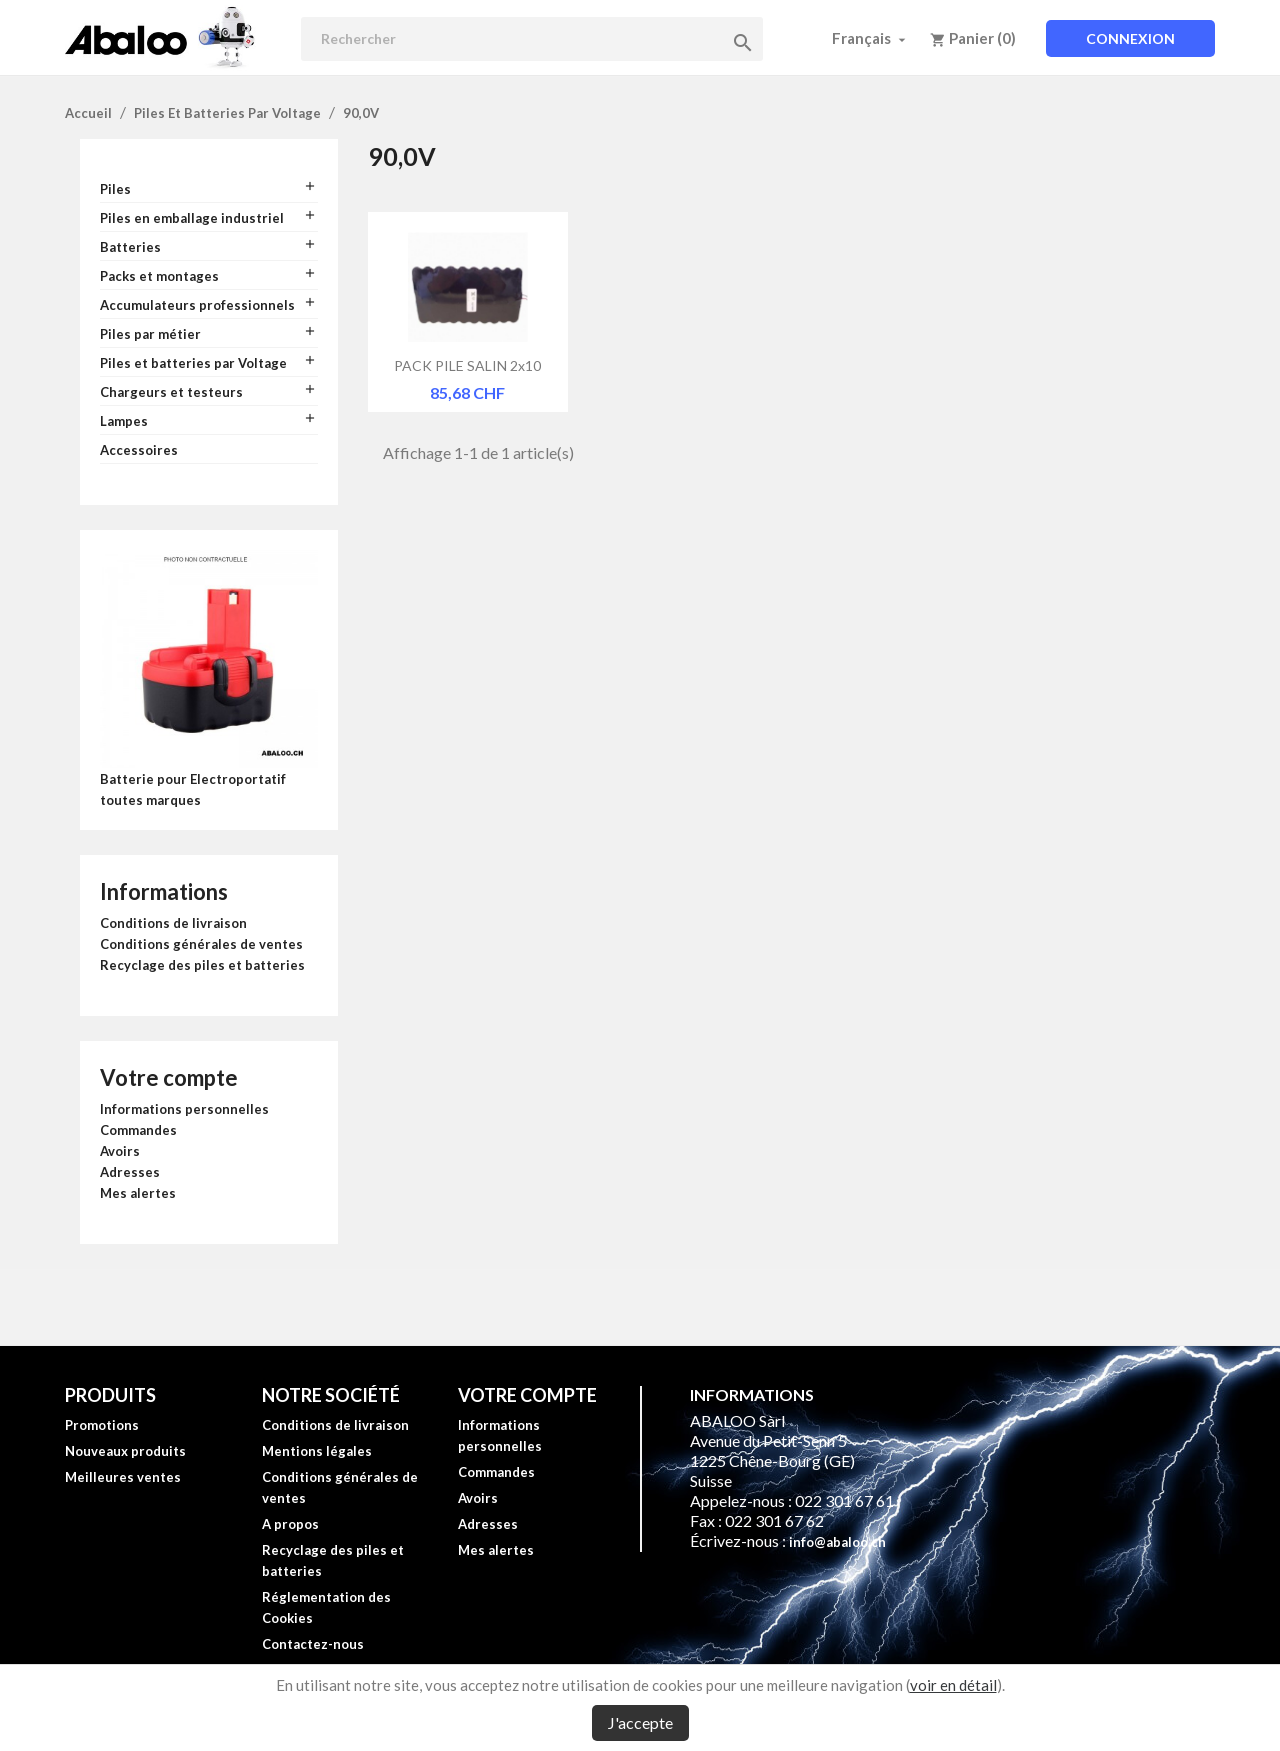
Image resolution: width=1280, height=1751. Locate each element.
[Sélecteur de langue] (871, 38)
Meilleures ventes (123, 1477)
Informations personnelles (184, 1109)
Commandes (138, 1130)
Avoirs (120, 1151)
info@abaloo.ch (837, 1542)
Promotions (102, 1425)
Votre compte (169, 1077)
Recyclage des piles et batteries (202, 965)
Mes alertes (138, 1193)
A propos (290, 1524)
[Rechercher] (532, 39)
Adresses (130, 1172)
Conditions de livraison (173, 923)
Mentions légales (317, 1451)
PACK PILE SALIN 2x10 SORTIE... (467, 365)
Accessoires (139, 450)
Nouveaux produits (125, 1451)
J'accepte (640, 1722)
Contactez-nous (313, 1644)
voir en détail (953, 1685)
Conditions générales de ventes (201, 944)
